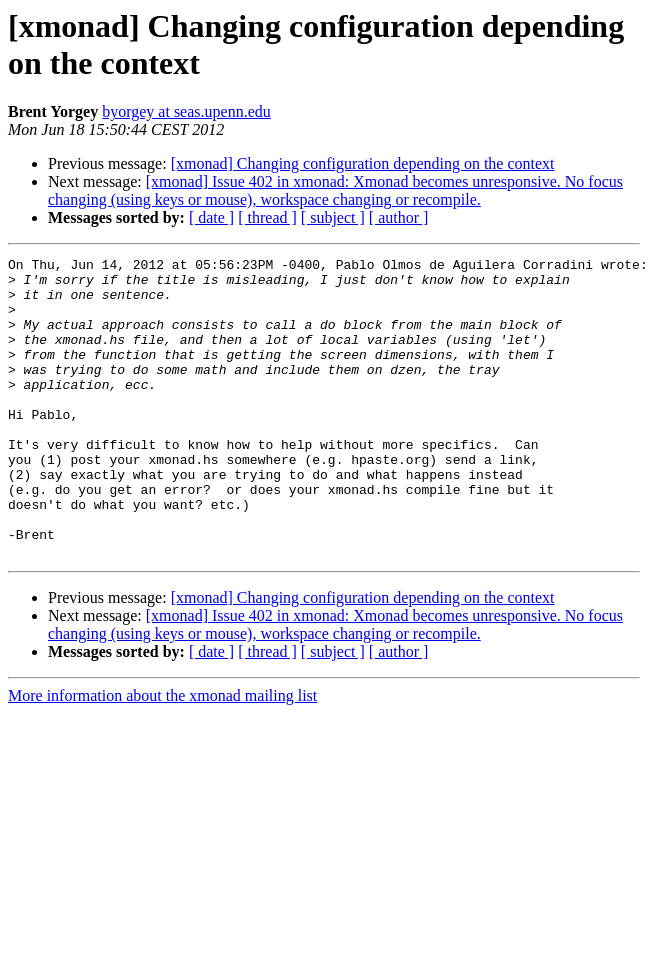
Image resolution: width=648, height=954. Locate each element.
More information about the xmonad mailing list (162, 755)
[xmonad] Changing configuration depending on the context (363, 163)
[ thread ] (267, 217)
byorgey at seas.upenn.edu (186, 111)
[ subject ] (333, 217)
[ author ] (399, 217)
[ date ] (211, 217)
